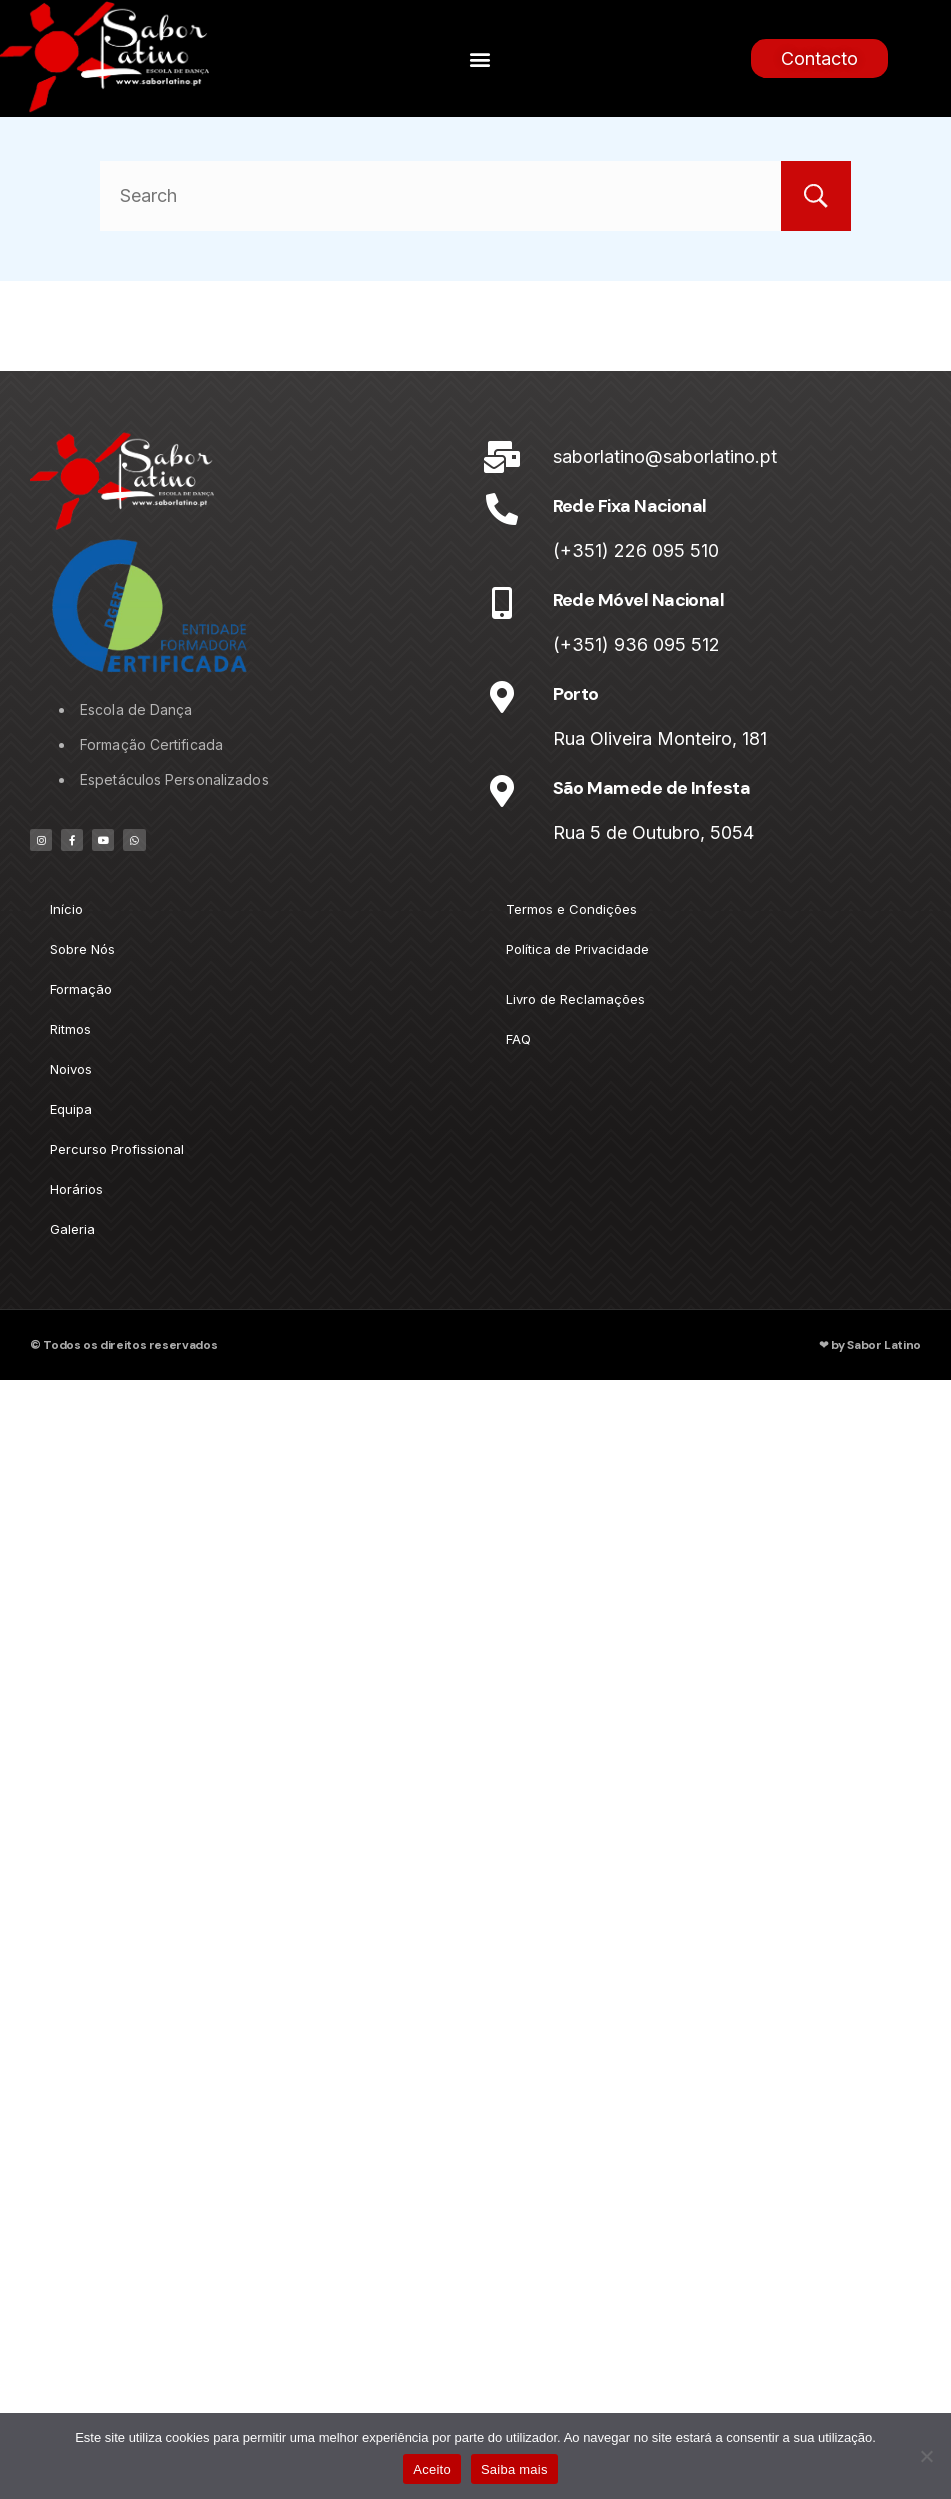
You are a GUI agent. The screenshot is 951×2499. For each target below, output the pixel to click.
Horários (76, 1189)
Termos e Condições (571, 909)
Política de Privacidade (577, 949)
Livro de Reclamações (575, 999)
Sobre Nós (82, 949)
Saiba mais (514, 2469)
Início (66, 909)
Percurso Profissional (117, 1149)
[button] (480, 58)
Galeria (72, 1229)
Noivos (71, 1069)
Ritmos (70, 1029)
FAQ (518, 1039)
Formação (81, 989)
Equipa (71, 1109)
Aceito (432, 2469)
